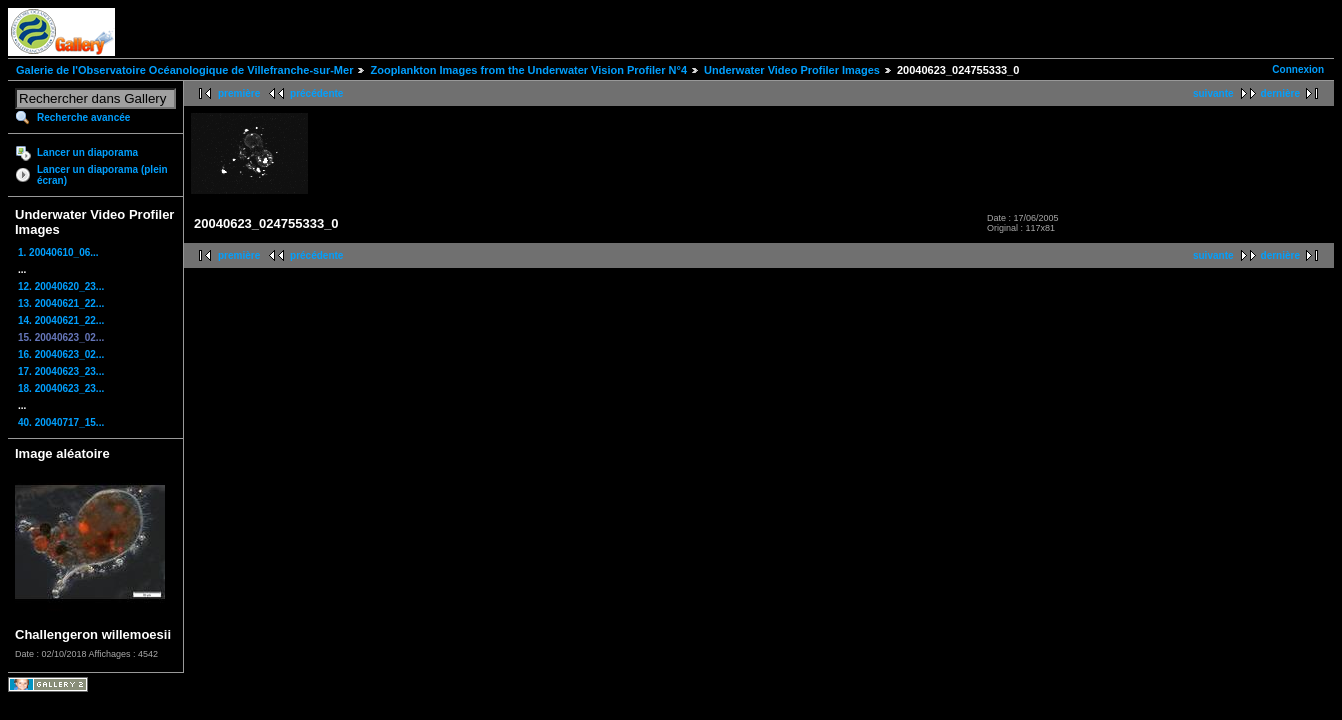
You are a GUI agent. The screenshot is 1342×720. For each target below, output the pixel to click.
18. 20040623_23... (61, 388)
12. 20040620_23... (61, 286)
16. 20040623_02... (61, 354)
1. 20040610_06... (58, 252)
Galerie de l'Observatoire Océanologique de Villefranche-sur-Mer (184, 70)
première (239, 93)
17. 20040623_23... (61, 371)
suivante (1213, 93)
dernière (1280, 93)
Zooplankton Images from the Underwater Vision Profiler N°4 (528, 70)
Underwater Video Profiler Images (792, 70)
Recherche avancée (83, 117)
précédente (316, 93)
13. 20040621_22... (61, 303)
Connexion (1298, 69)
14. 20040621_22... (61, 320)
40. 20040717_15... (61, 422)
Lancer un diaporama (87, 152)
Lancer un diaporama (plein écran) (102, 175)
